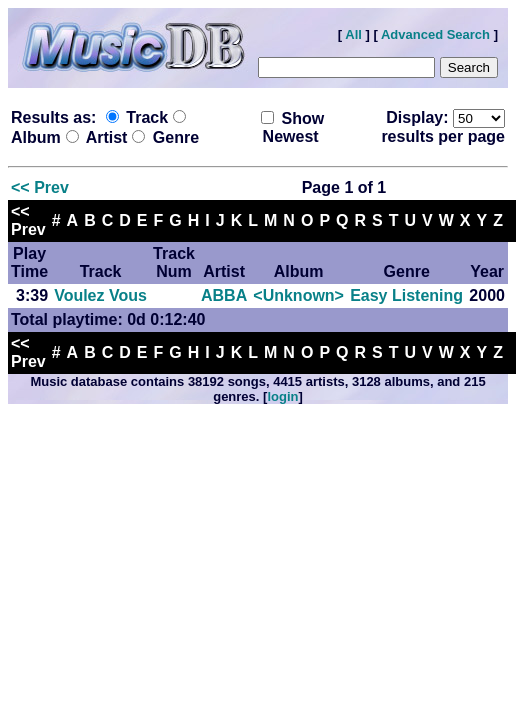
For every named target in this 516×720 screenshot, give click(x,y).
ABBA (224, 295)
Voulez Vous (100, 295)
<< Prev (40, 187)
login (282, 396)
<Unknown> (298, 295)
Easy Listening (406, 295)
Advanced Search (435, 34)
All (353, 34)
